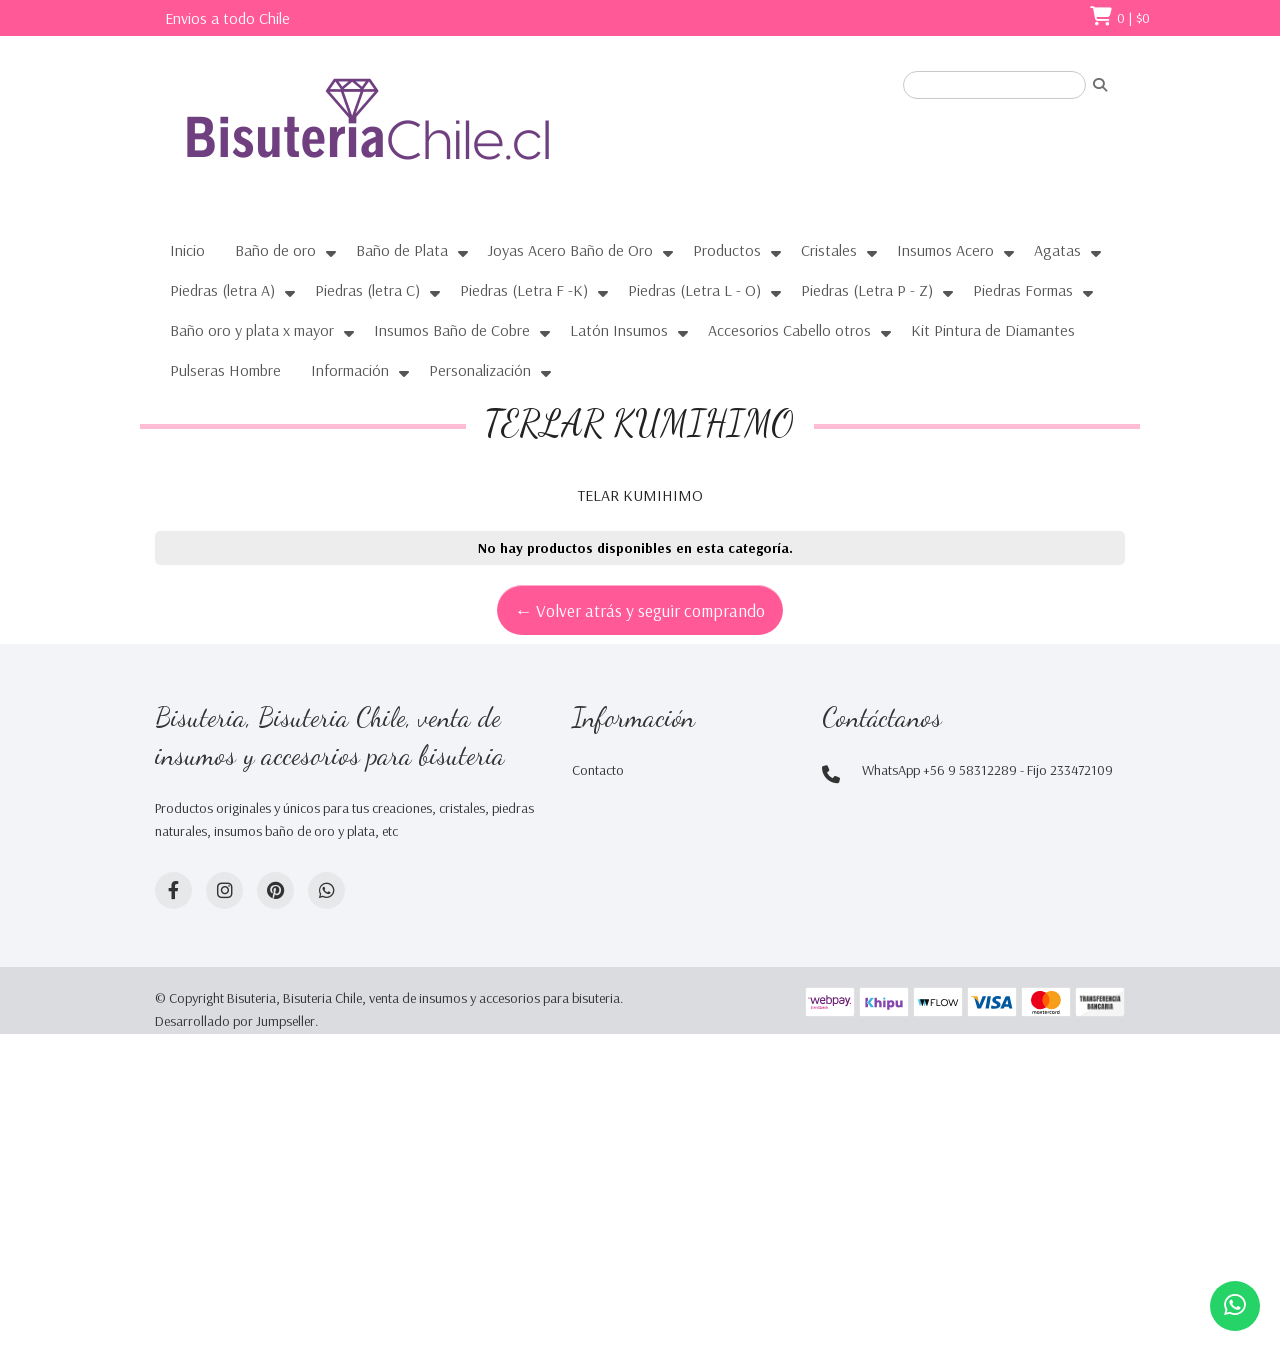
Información (350, 370)
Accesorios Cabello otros (789, 330)
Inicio (187, 250)
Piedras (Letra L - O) (694, 290)
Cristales (829, 250)
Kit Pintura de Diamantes (993, 330)
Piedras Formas (1023, 290)
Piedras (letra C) (367, 290)
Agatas (1057, 250)
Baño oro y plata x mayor (252, 330)
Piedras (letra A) (222, 290)
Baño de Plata (402, 250)
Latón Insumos (619, 330)
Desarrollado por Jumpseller (235, 1021)
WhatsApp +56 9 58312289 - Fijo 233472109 (987, 770)
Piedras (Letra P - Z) (867, 290)
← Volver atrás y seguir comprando (640, 610)
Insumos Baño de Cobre (452, 330)
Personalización (480, 370)
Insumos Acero (945, 250)
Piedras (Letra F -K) (524, 290)
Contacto (598, 770)
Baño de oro (275, 250)
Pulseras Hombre (225, 370)
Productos (727, 250)
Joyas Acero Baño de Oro (570, 250)
